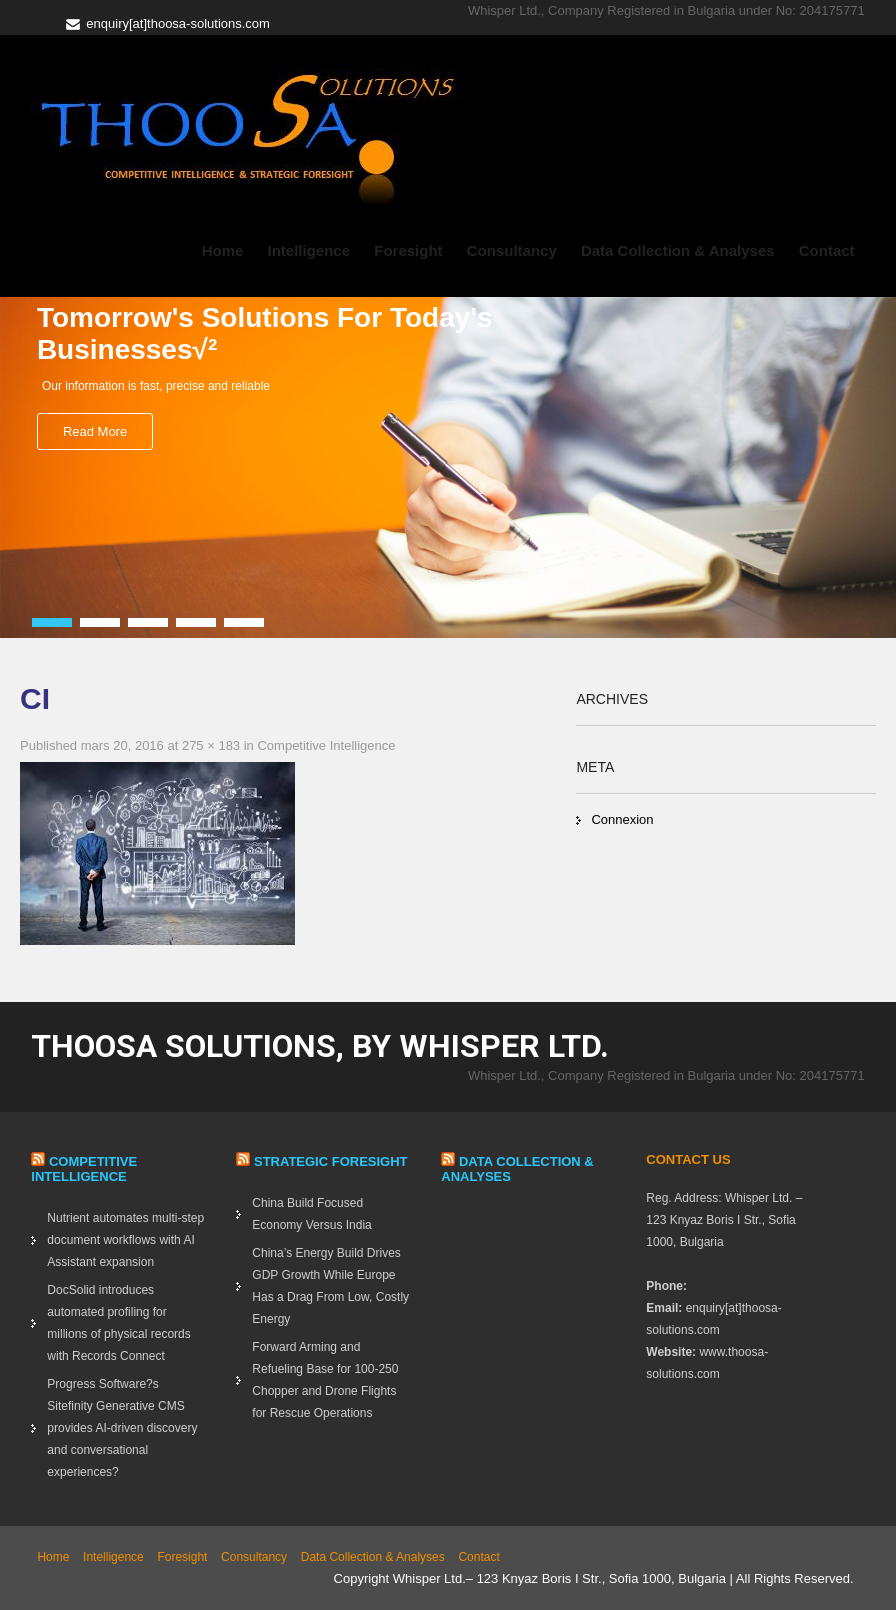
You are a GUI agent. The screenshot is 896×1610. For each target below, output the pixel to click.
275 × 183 (211, 745)
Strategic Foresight (331, 1161)
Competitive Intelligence (326, 745)
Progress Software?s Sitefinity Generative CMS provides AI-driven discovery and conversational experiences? (122, 1428)
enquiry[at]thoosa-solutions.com (178, 23)
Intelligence (309, 250)
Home (223, 250)
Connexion (622, 819)
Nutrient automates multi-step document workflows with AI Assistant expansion (125, 1240)
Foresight (408, 250)
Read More (95, 431)
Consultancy (512, 250)
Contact (827, 250)
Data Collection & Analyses (678, 250)
